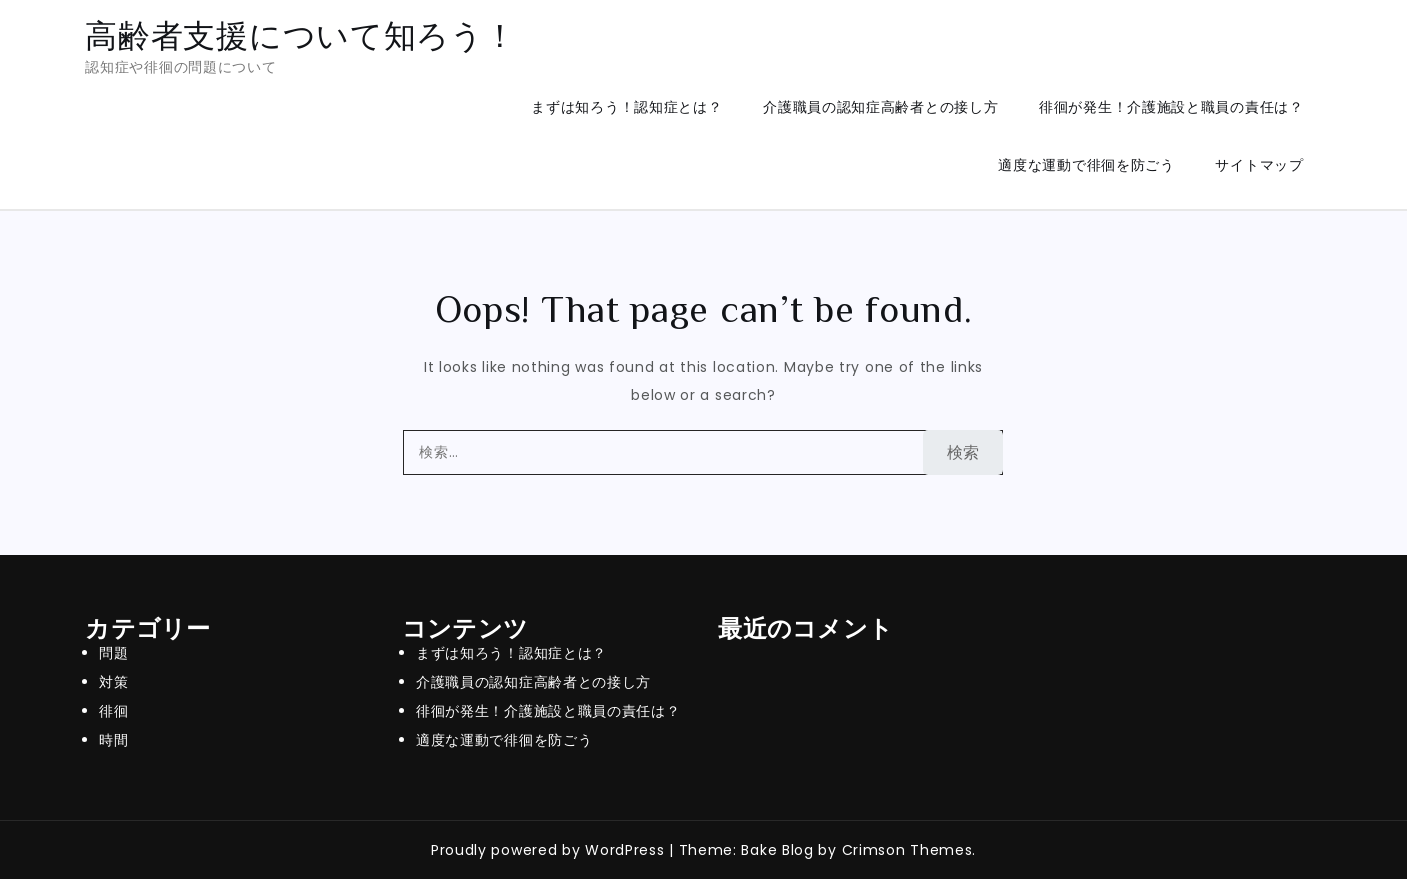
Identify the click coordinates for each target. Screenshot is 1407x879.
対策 (113, 682)
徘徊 (113, 711)
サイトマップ (1259, 165)
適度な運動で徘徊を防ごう (1086, 165)
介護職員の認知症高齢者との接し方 (880, 107)
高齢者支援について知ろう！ (300, 35)
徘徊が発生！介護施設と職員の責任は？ (1171, 107)
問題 (113, 653)
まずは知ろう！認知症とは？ (626, 107)
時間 (113, 740)
